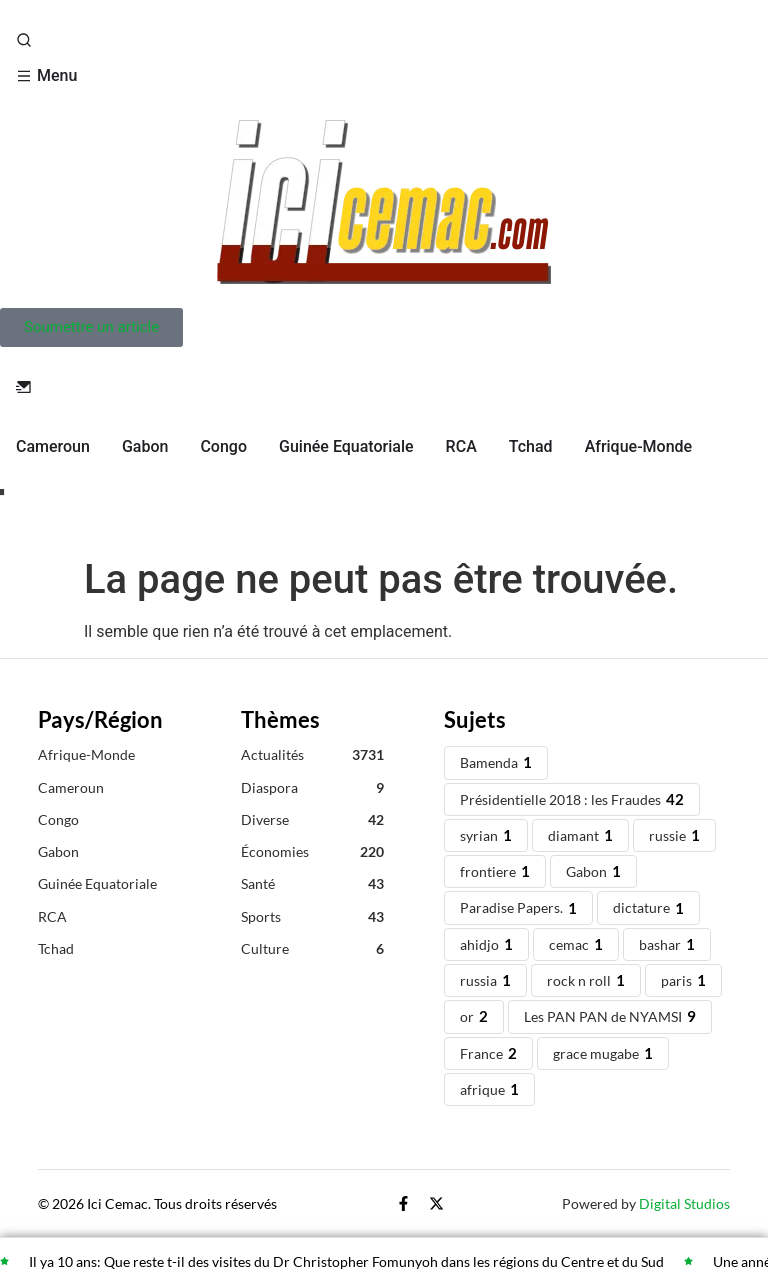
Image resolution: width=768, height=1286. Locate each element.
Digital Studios (684, 1203)
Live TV (46, 506)
